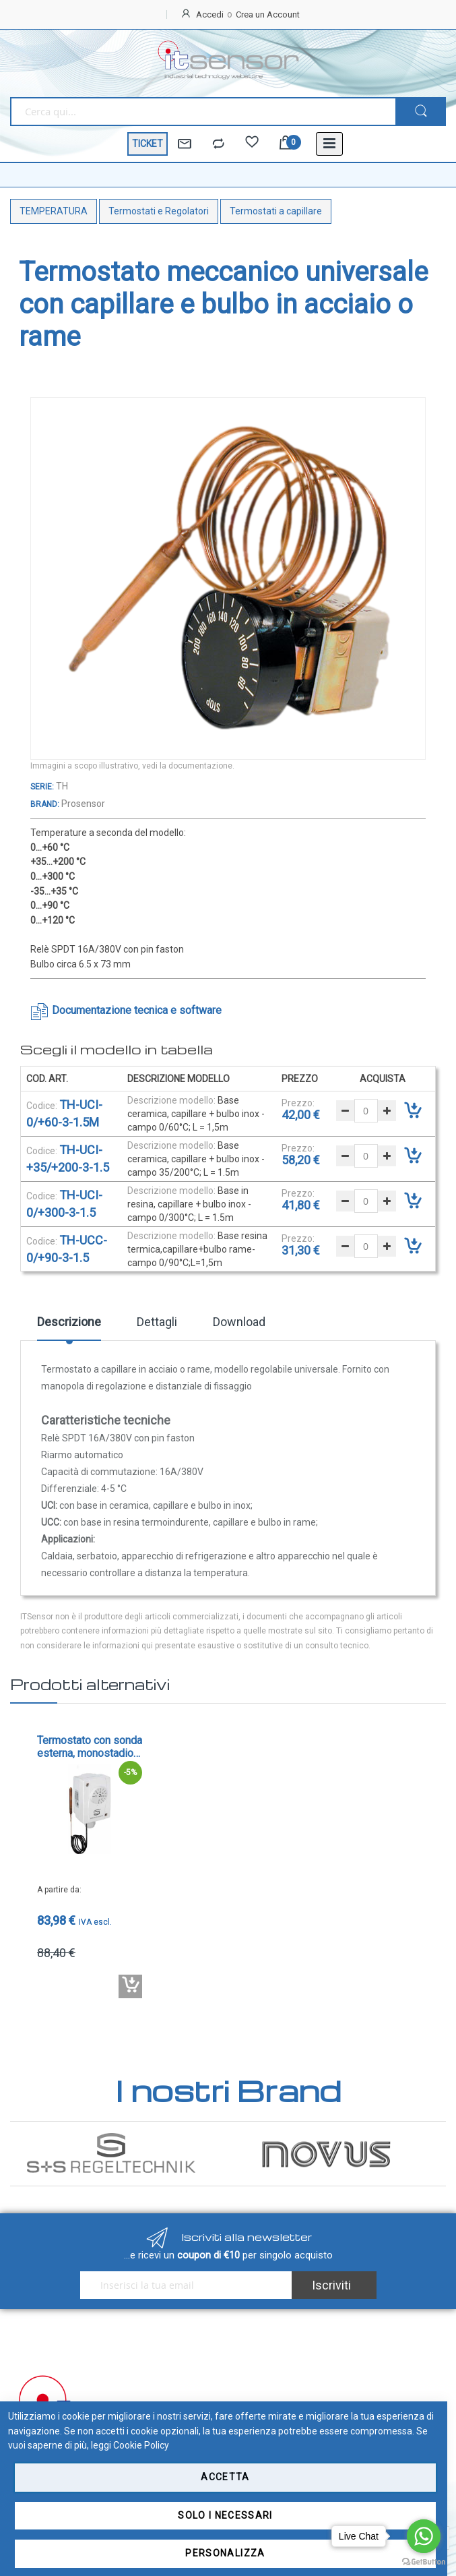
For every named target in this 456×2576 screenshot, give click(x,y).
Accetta (225, 2477)
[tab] (69, 1326)
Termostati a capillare (276, 211)
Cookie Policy (141, 2445)
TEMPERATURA (54, 211)
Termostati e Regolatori (158, 211)
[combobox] (202, 111)
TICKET (147, 143)
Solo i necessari (225, 2515)
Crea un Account (268, 14)
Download (239, 1322)
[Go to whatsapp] (424, 2536)
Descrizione (69, 1322)
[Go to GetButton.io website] (423, 2562)
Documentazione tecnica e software (137, 1010)
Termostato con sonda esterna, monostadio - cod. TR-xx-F (89, 1747)
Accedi (210, 14)
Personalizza (225, 2553)
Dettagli (157, 1322)
